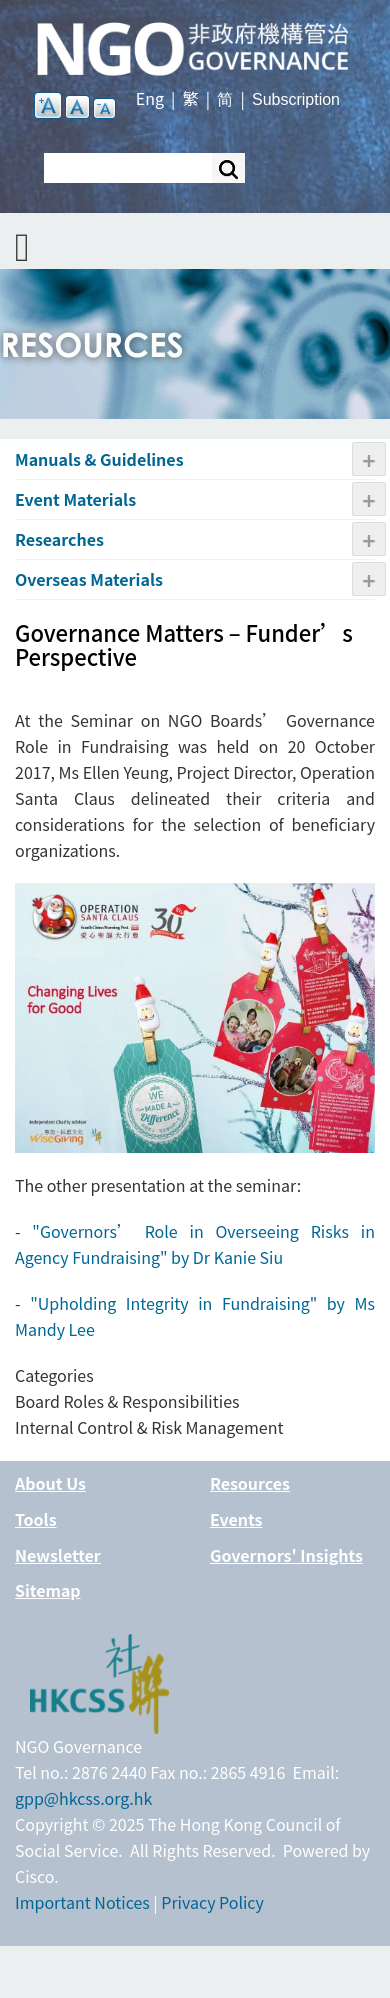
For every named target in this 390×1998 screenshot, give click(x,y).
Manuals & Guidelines (99, 459)
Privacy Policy (212, 1902)
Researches (59, 539)
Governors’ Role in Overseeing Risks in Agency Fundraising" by (195, 1244)
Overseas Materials (89, 579)
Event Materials (75, 499)
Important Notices (82, 1902)
